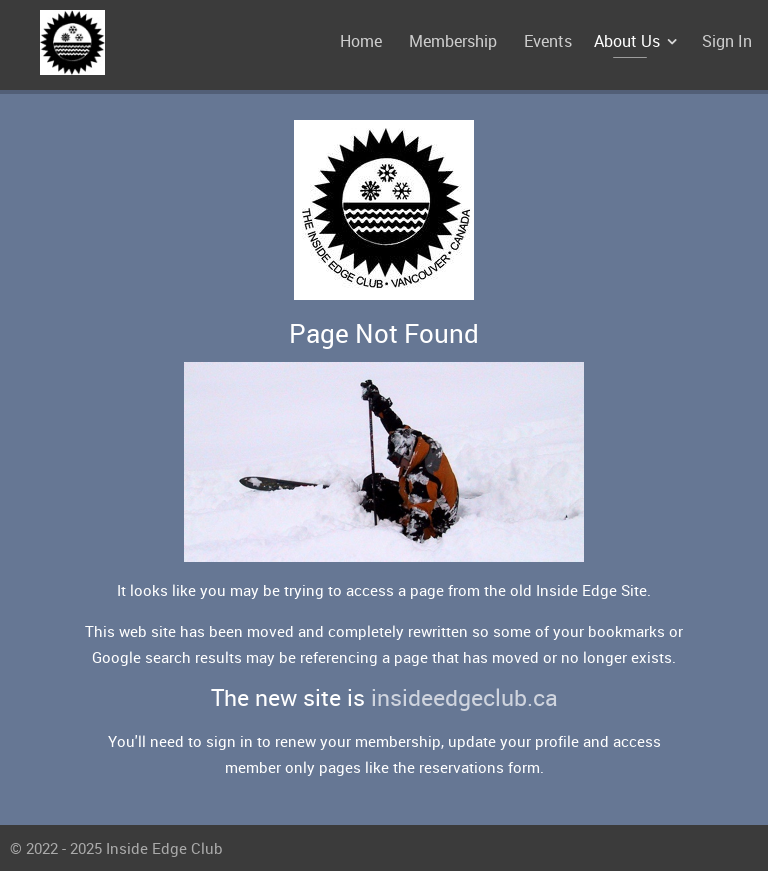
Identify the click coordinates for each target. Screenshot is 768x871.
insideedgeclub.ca (464, 697)
